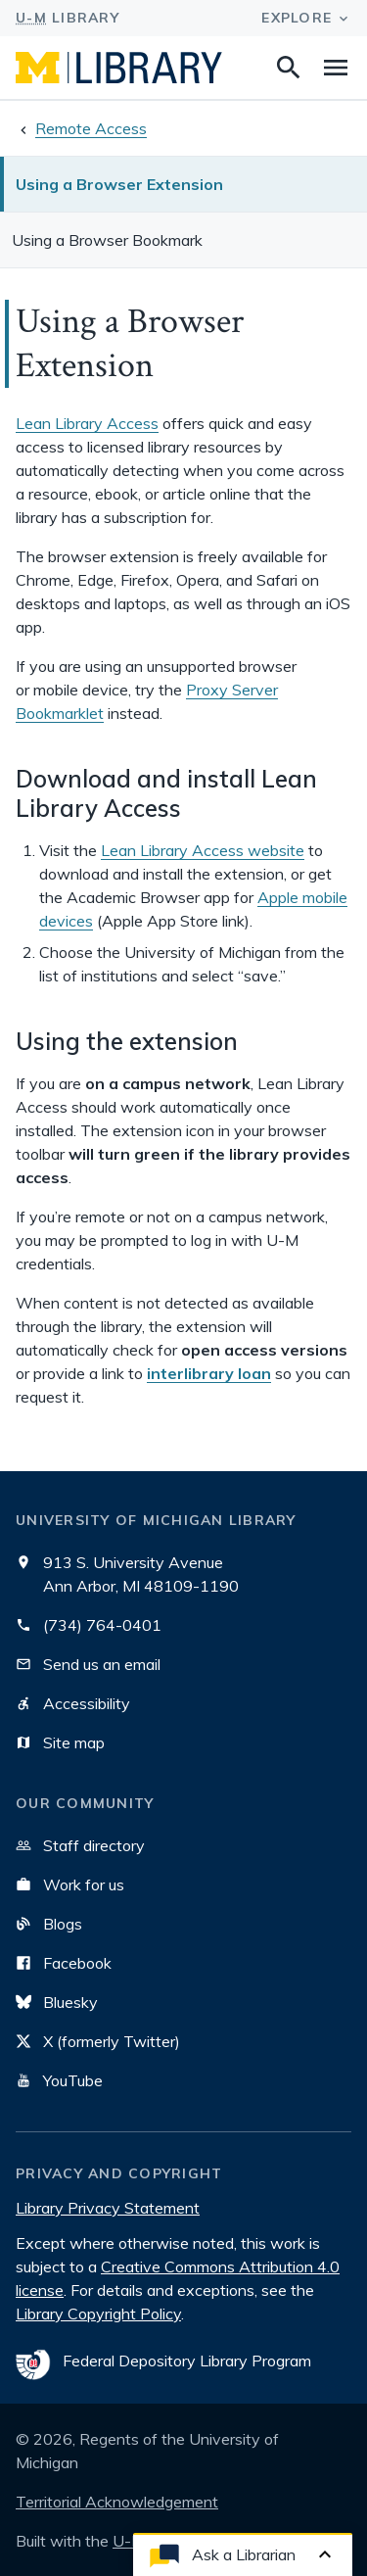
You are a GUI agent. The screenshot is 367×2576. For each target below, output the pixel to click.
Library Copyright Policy (98, 2313)
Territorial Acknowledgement (117, 2501)
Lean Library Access (87, 423)
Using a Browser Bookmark (107, 240)
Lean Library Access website (202, 850)
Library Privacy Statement (108, 2208)
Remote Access (91, 128)
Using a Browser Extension (119, 184)
